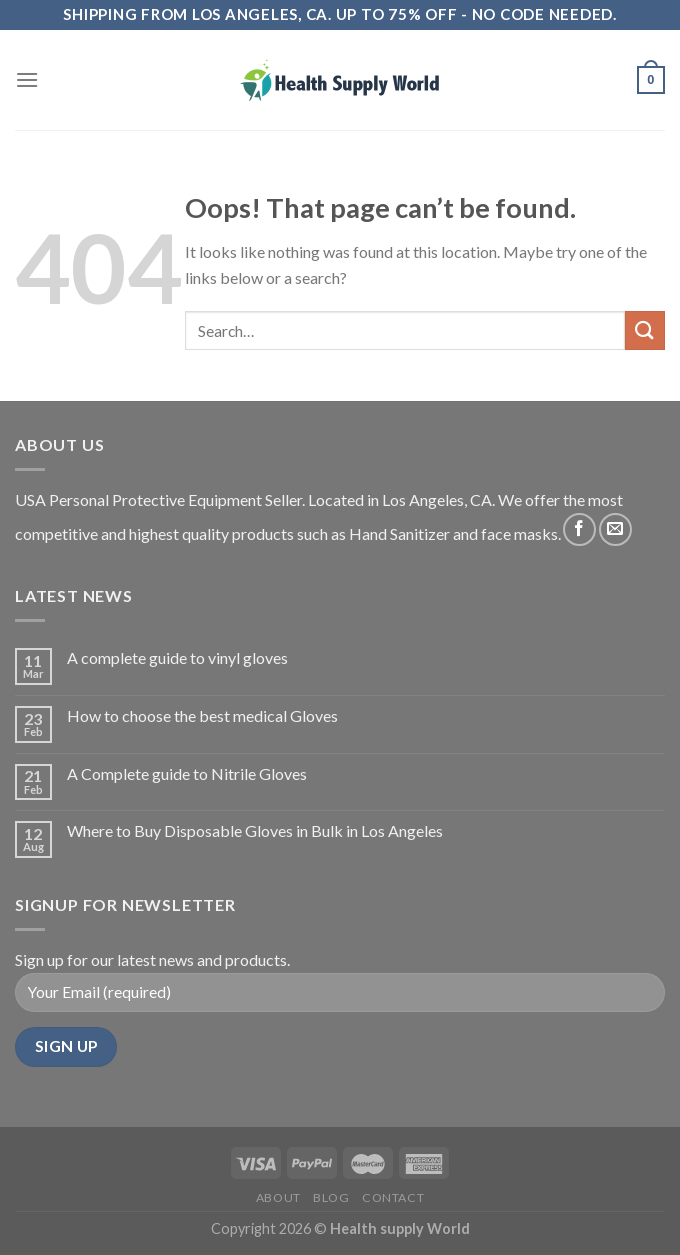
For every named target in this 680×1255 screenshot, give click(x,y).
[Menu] (27, 79)
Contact (393, 1197)
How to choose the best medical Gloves (202, 715)
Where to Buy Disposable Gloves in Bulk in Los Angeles (255, 830)
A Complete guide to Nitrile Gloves (187, 773)
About (278, 1197)
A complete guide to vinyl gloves (177, 657)
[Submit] (645, 330)
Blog (331, 1197)
